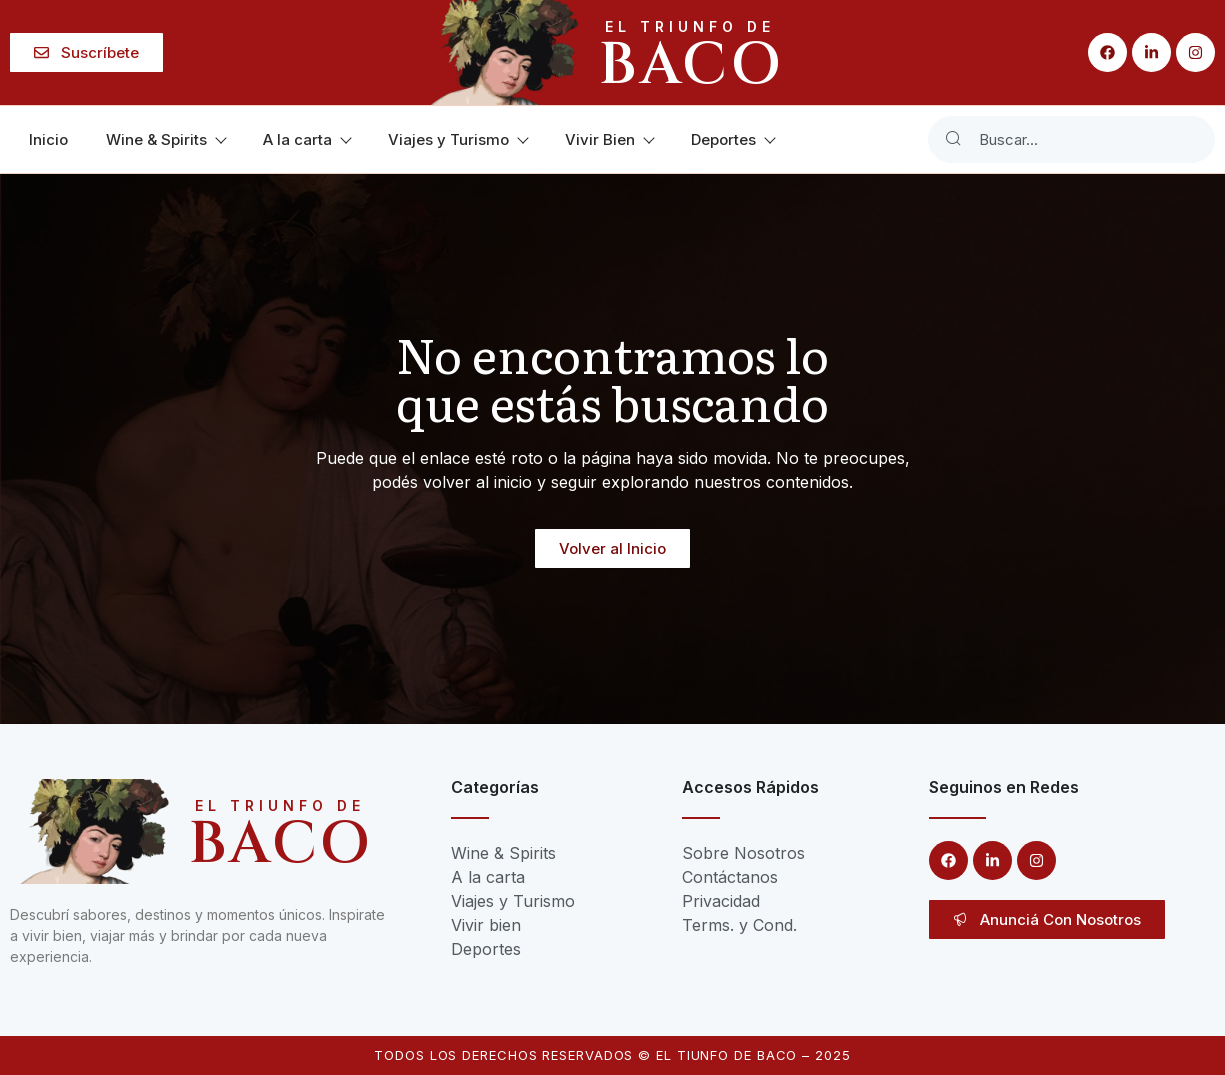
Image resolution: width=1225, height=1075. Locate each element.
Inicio (48, 139)
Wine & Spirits (165, 139)
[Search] (953, 139)
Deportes (732, 139)
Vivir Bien (609, 139)
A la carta (306, 139)
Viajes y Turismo (457, 139)
